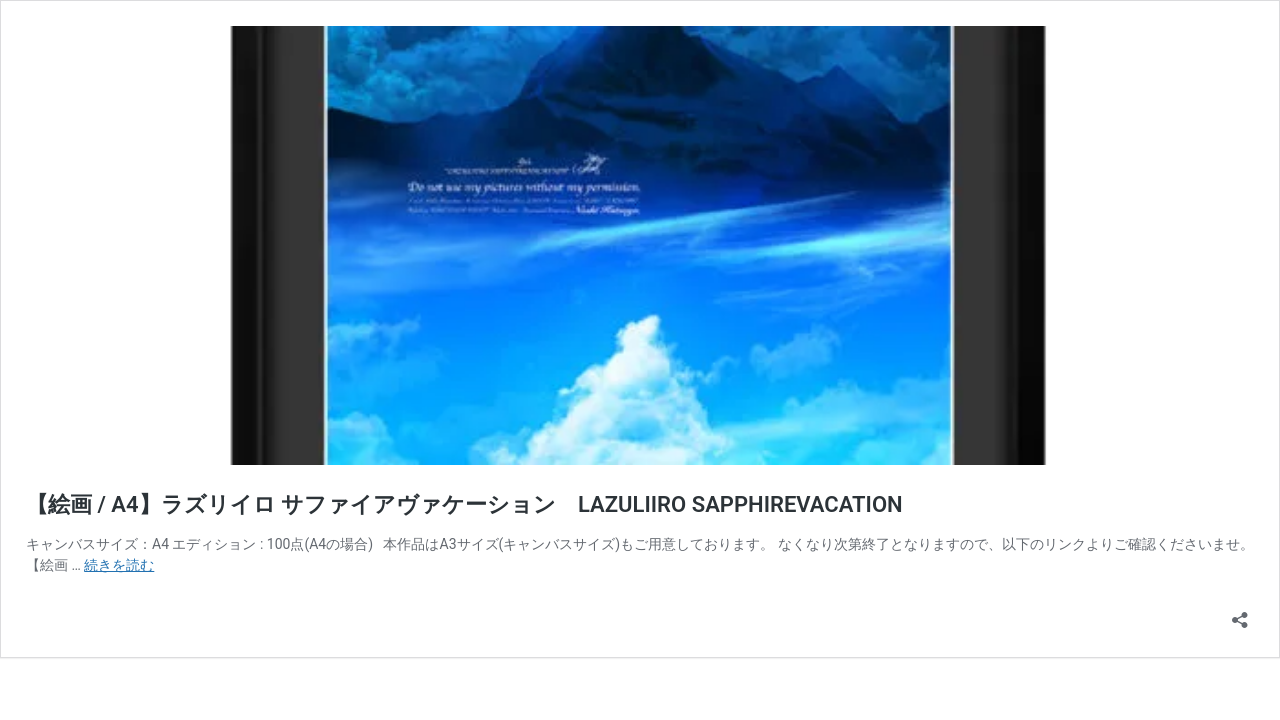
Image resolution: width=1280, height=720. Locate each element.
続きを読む (119, 565)
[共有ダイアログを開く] (1240, 613)
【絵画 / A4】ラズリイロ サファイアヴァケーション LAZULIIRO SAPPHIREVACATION (464, 504)
